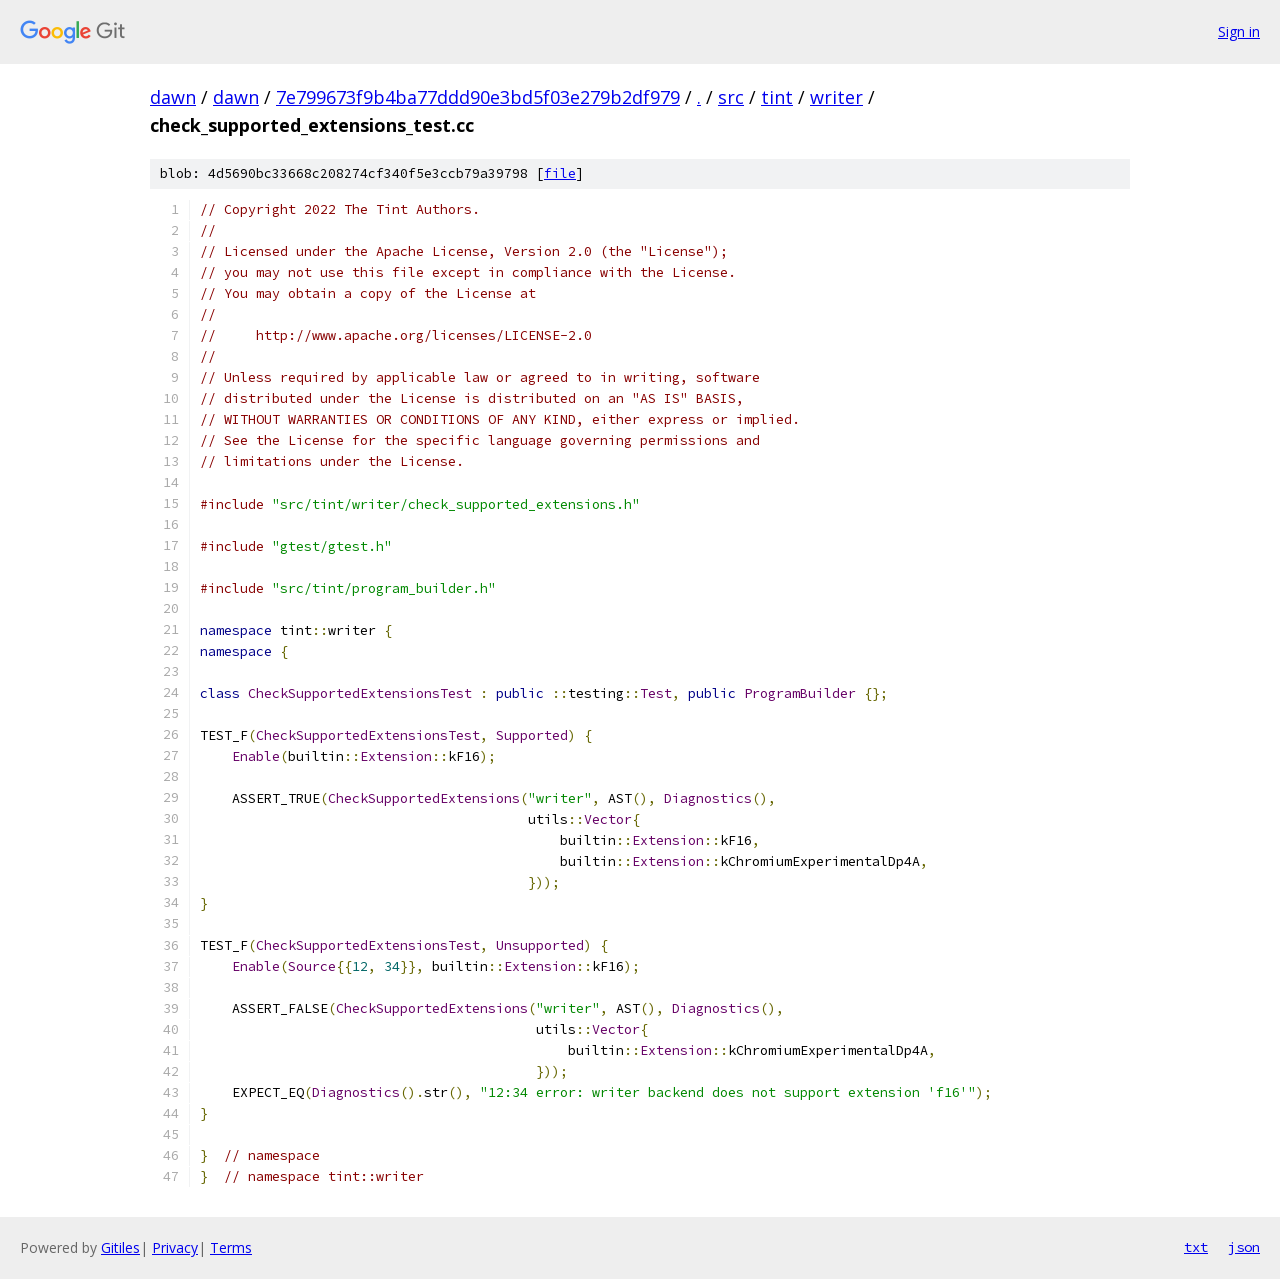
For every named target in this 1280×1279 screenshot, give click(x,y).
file (560, 173)
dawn (173, 97)
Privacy (175, 1247)
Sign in (1239, 31)
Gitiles (120, 1247)
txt (1196, 1247)
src (731, 97)
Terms (231, 1247)
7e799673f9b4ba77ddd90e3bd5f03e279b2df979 (478, 97)
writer (836, 97)
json (1244, 1247)
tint (777, 97)
